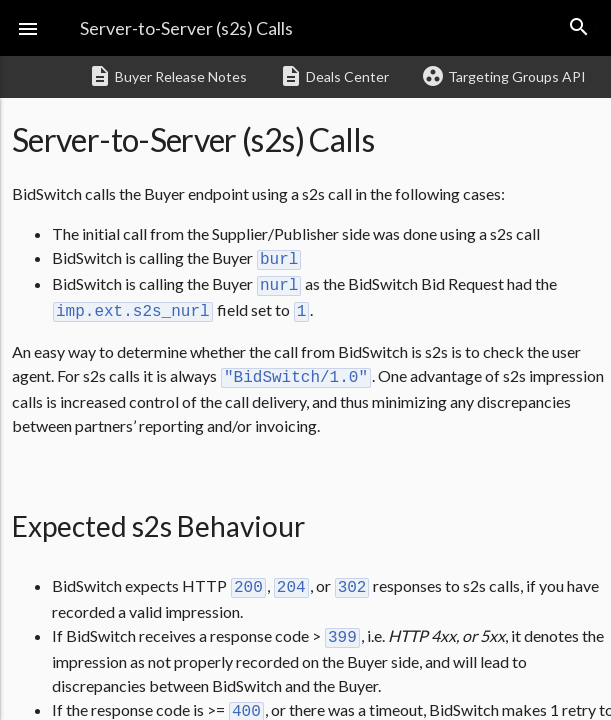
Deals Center (334, 76)
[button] (28, 28)
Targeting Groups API (503, 76)
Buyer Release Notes (167, 76)
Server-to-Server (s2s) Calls (186, 28)
